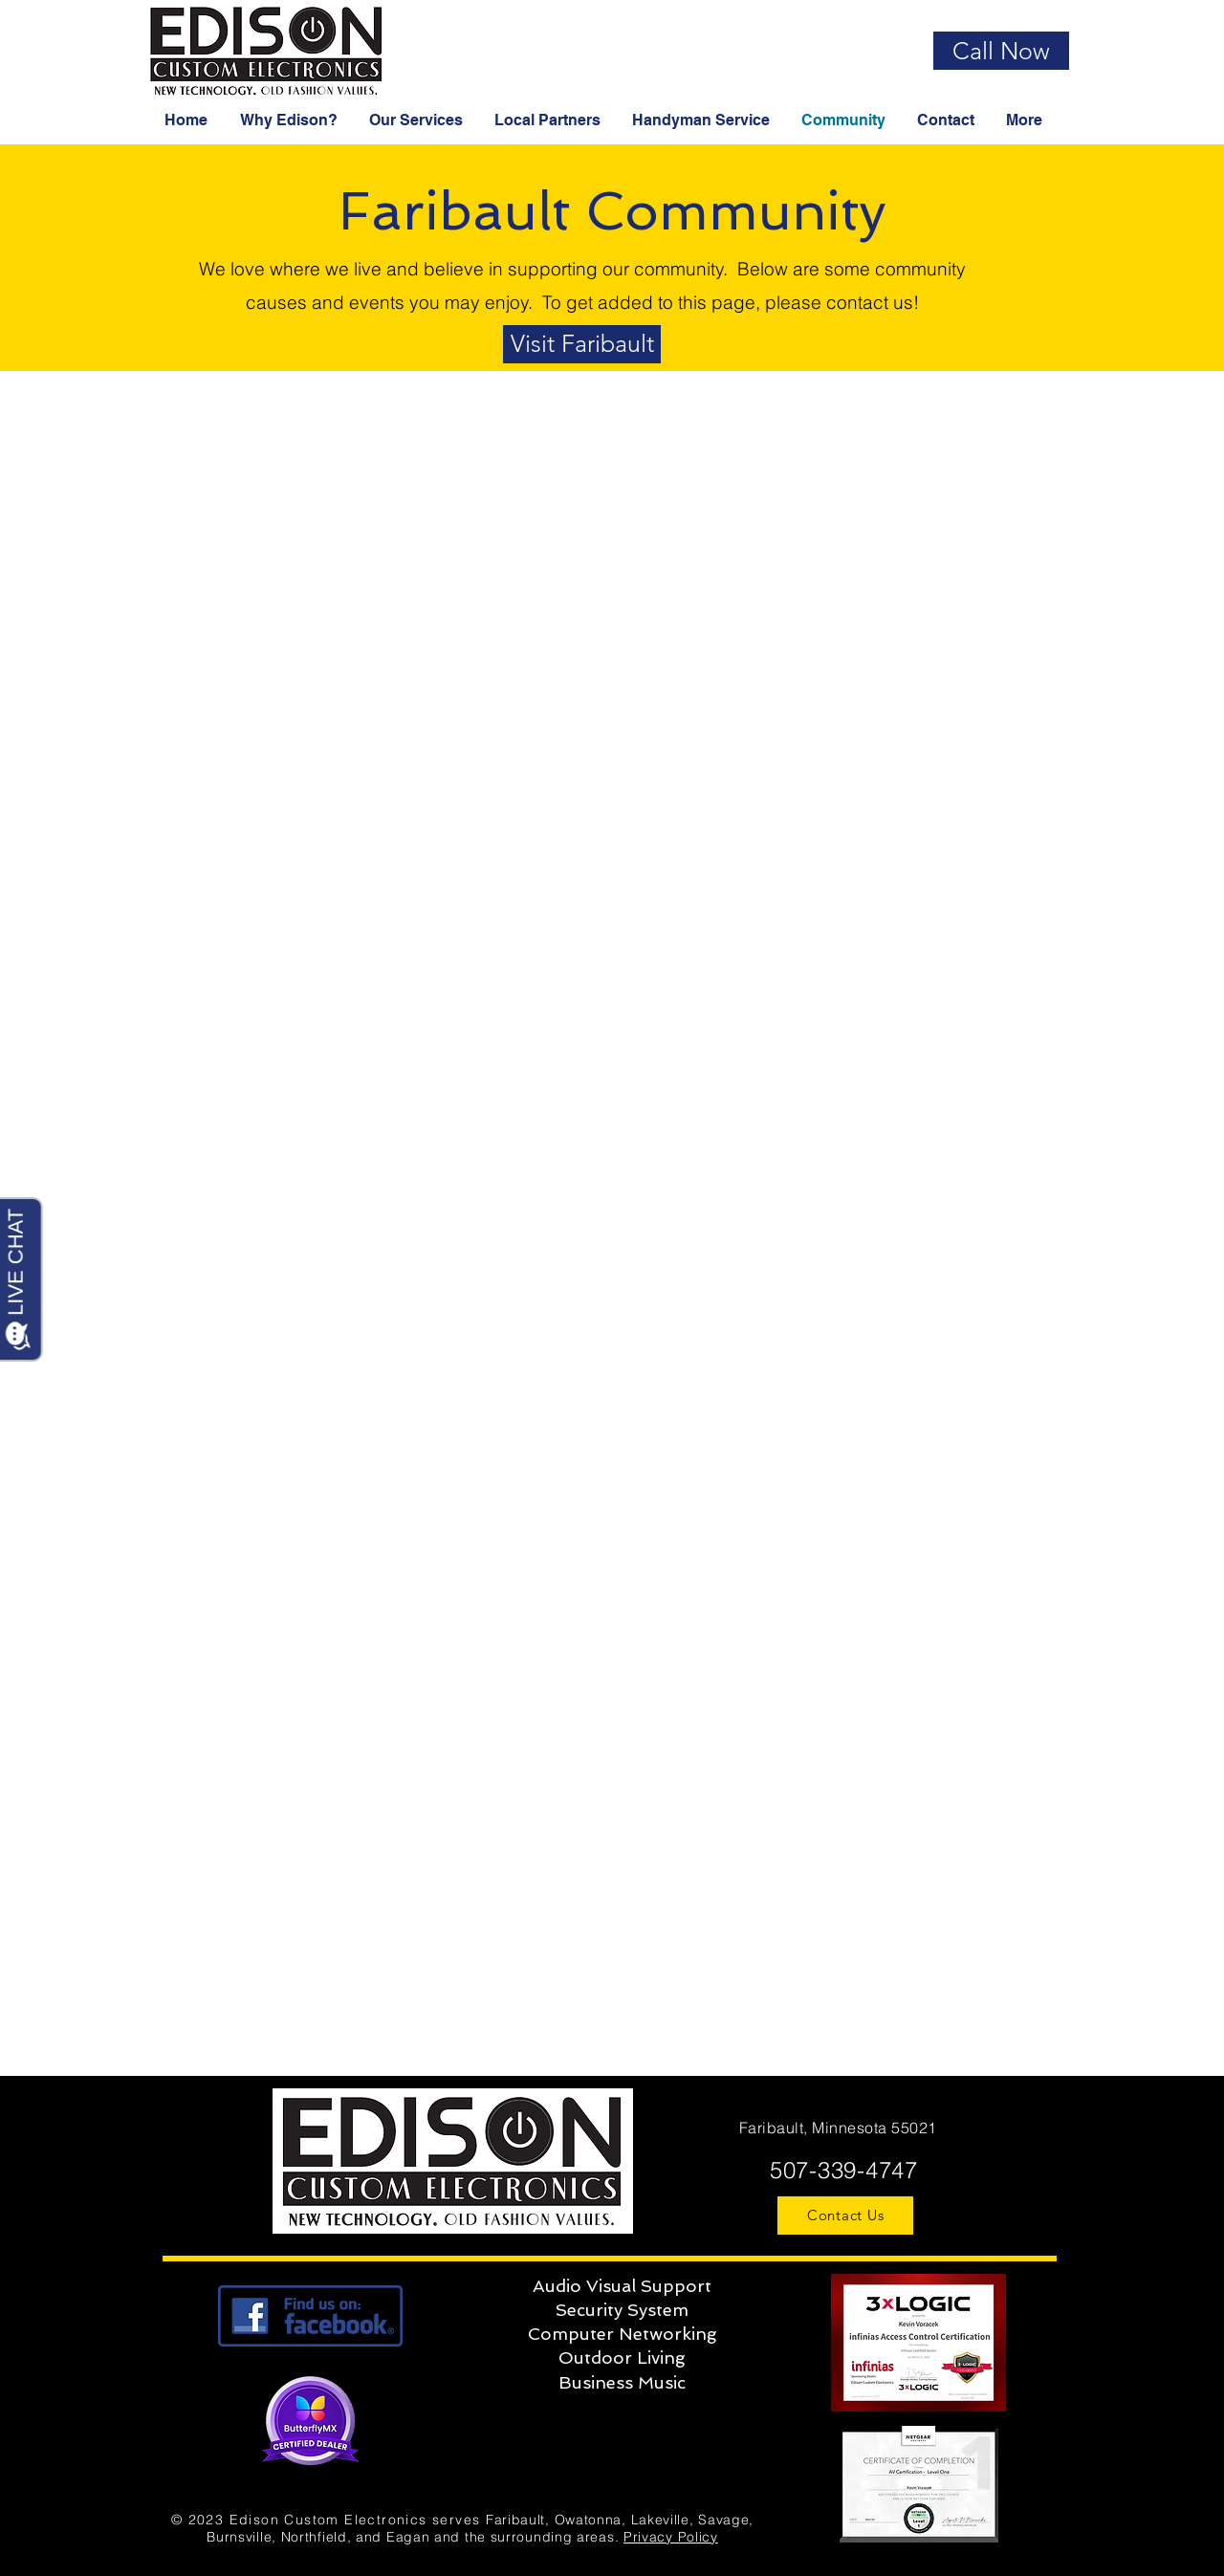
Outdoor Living (622, 2357)
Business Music (622, 2382)
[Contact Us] (845, 2215)
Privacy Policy (670, 2536)
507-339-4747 (839, 2170)
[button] (290, 120)
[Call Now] (1001, 51)
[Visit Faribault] (582, 344)
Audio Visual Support (622, 2286)
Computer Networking (622, 2334)
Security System (622, 2310)
